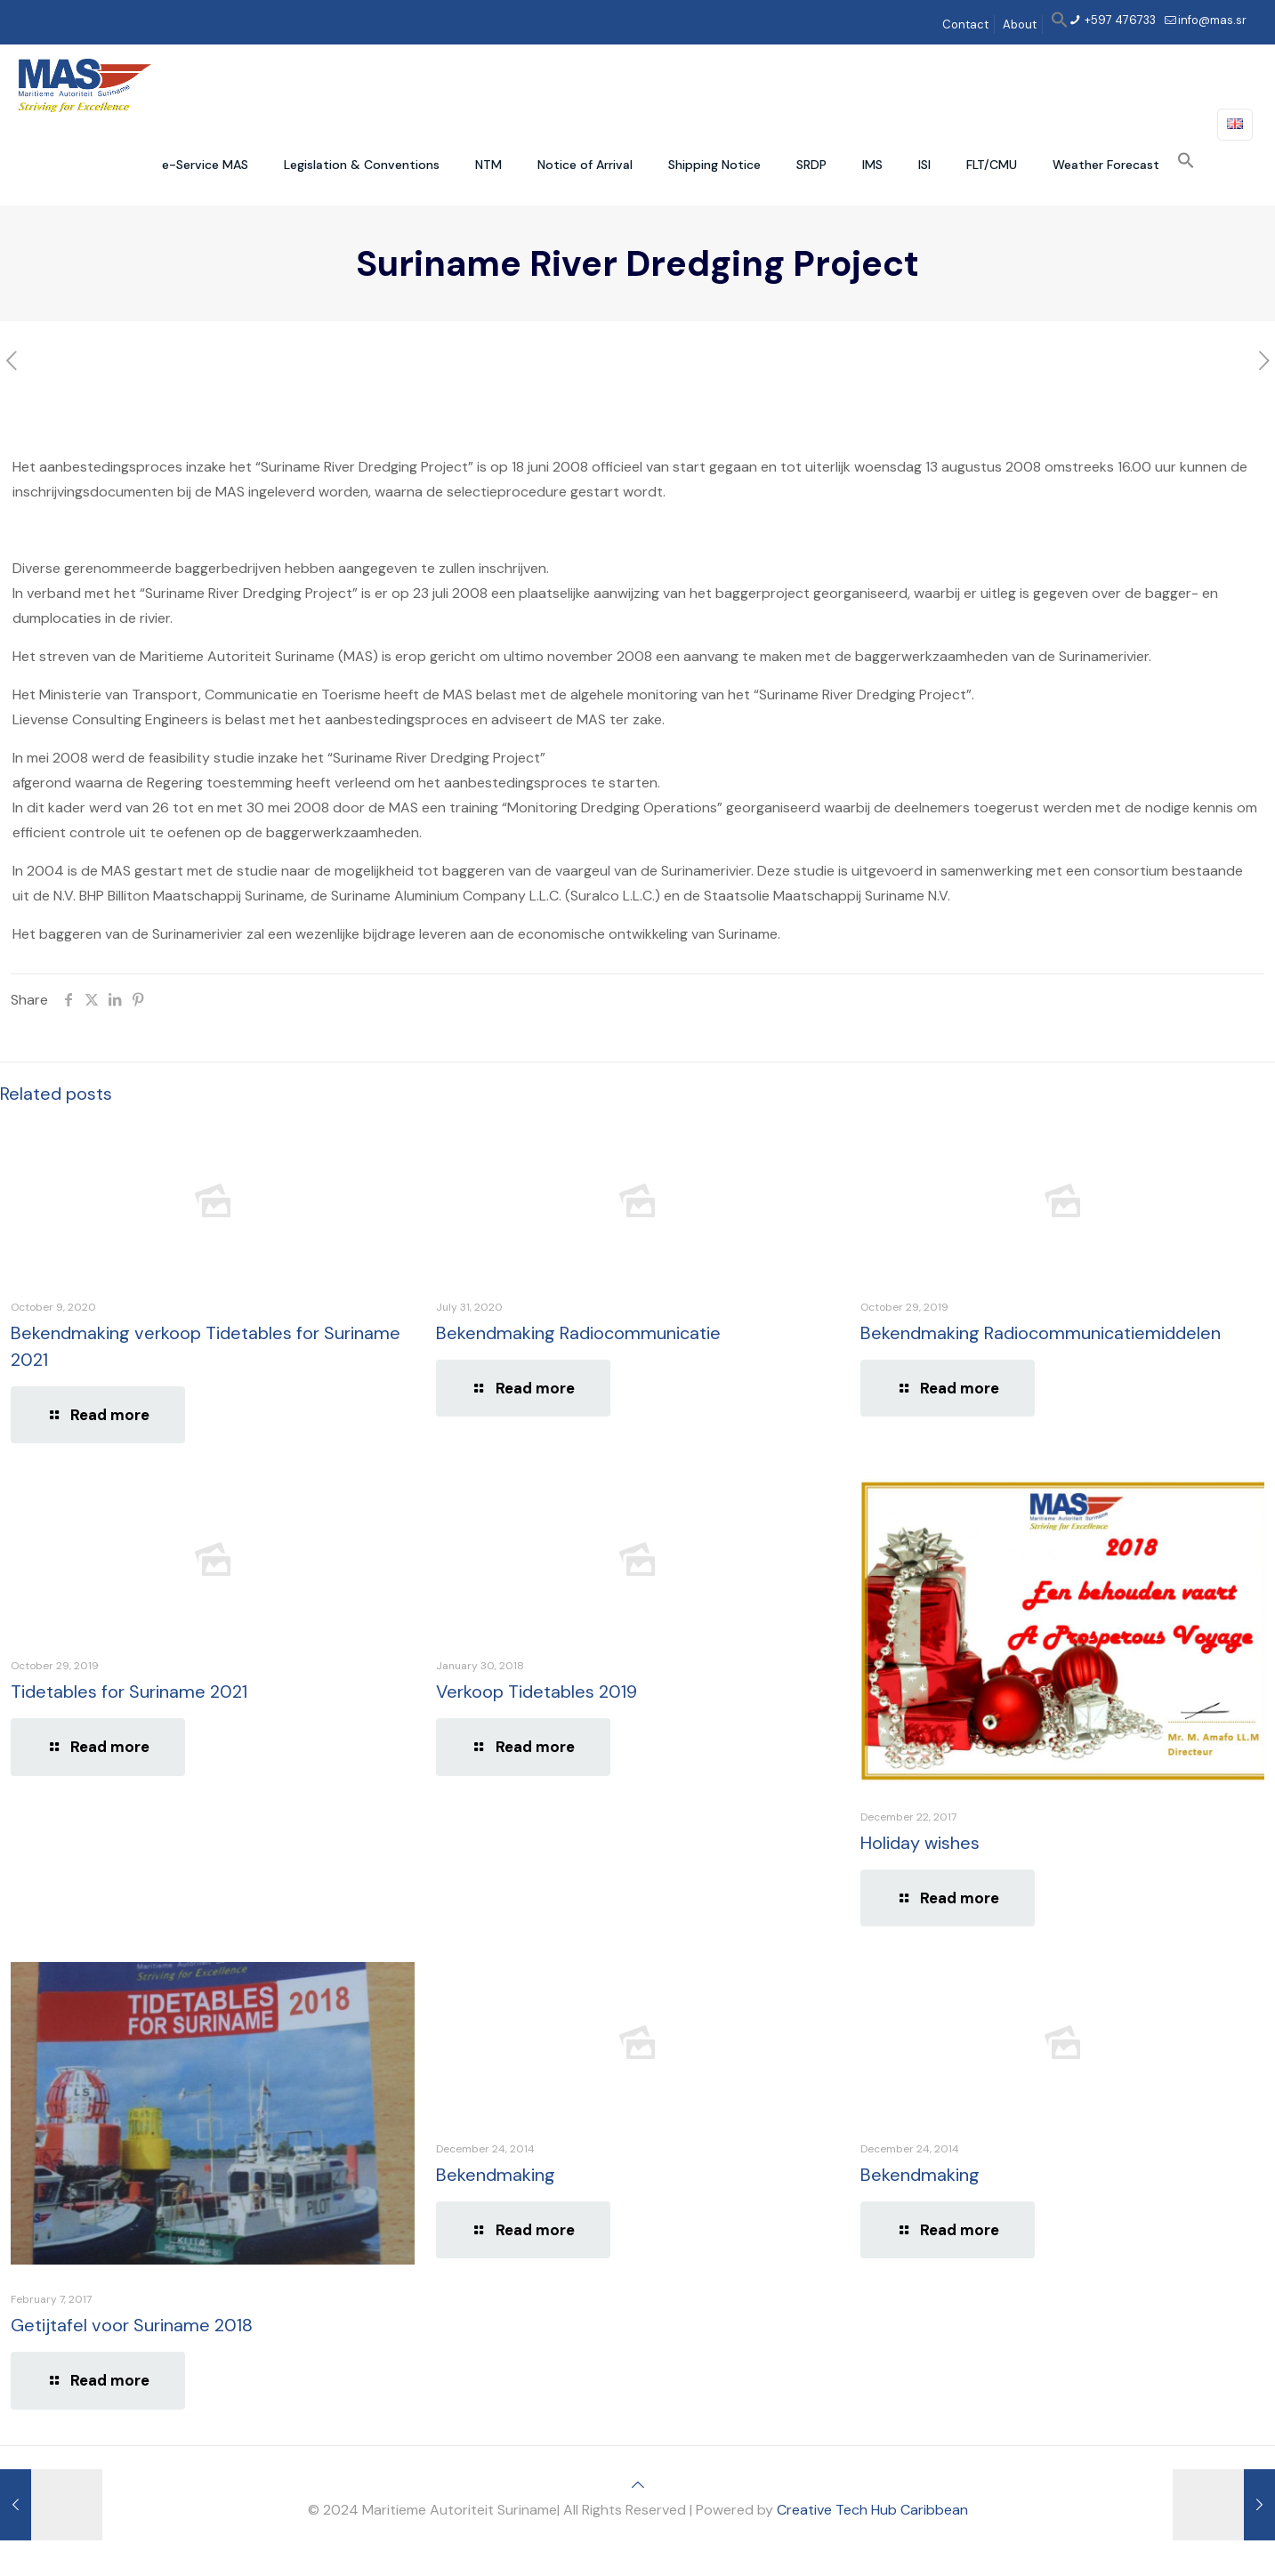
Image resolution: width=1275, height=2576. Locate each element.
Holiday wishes (920, 1842)
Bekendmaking (495, 2174)
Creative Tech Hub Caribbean (872, 2509)
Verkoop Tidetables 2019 (536, 1691)
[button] (1060, 24)
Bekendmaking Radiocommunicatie (578, 1333)
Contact (965, 24)
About (1020, 24)
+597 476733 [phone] (1119, 20)
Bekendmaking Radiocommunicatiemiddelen (1040, 1333)
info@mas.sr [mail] (1212, 20)
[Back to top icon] (638, 2484)
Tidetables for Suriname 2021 (129, 1691)
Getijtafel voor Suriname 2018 (132, 2325)
